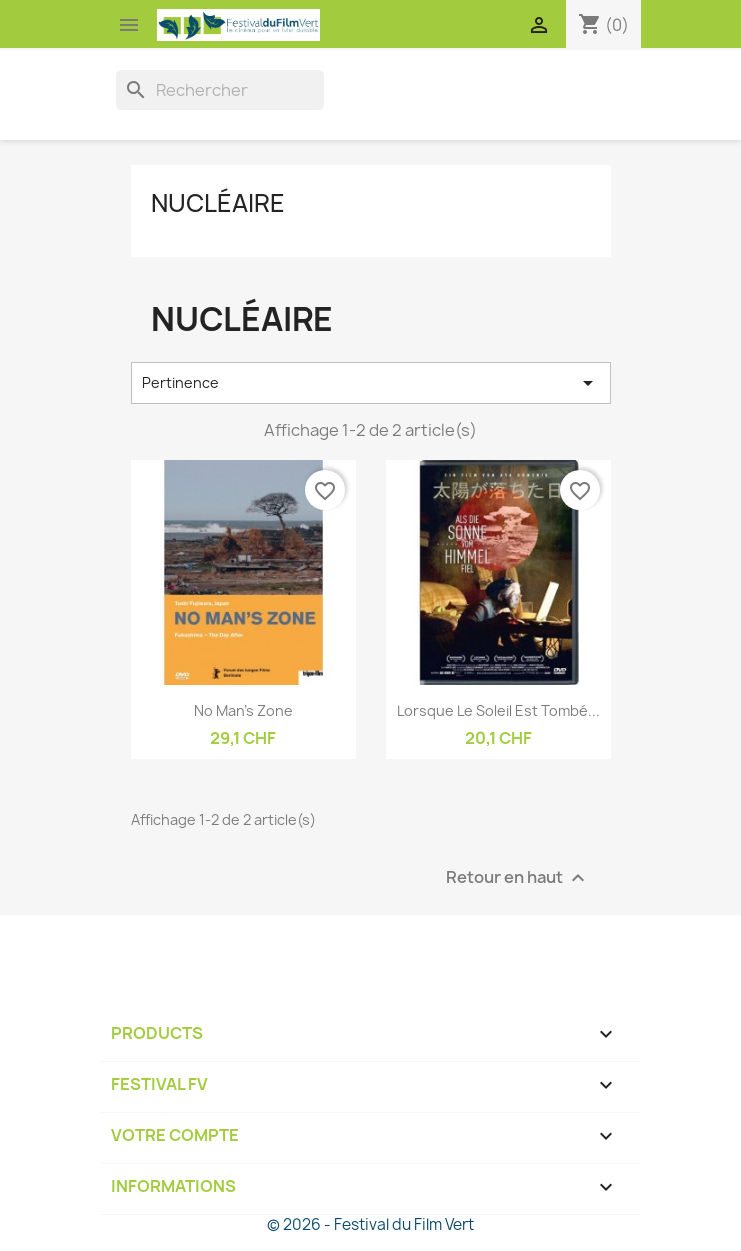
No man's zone (243, 710)
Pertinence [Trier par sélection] (371, 383)
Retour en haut (518, 877)
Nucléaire (218, 203)
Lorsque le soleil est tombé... (498, 710)
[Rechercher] (220, 90)
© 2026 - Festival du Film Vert (370, 1224)
